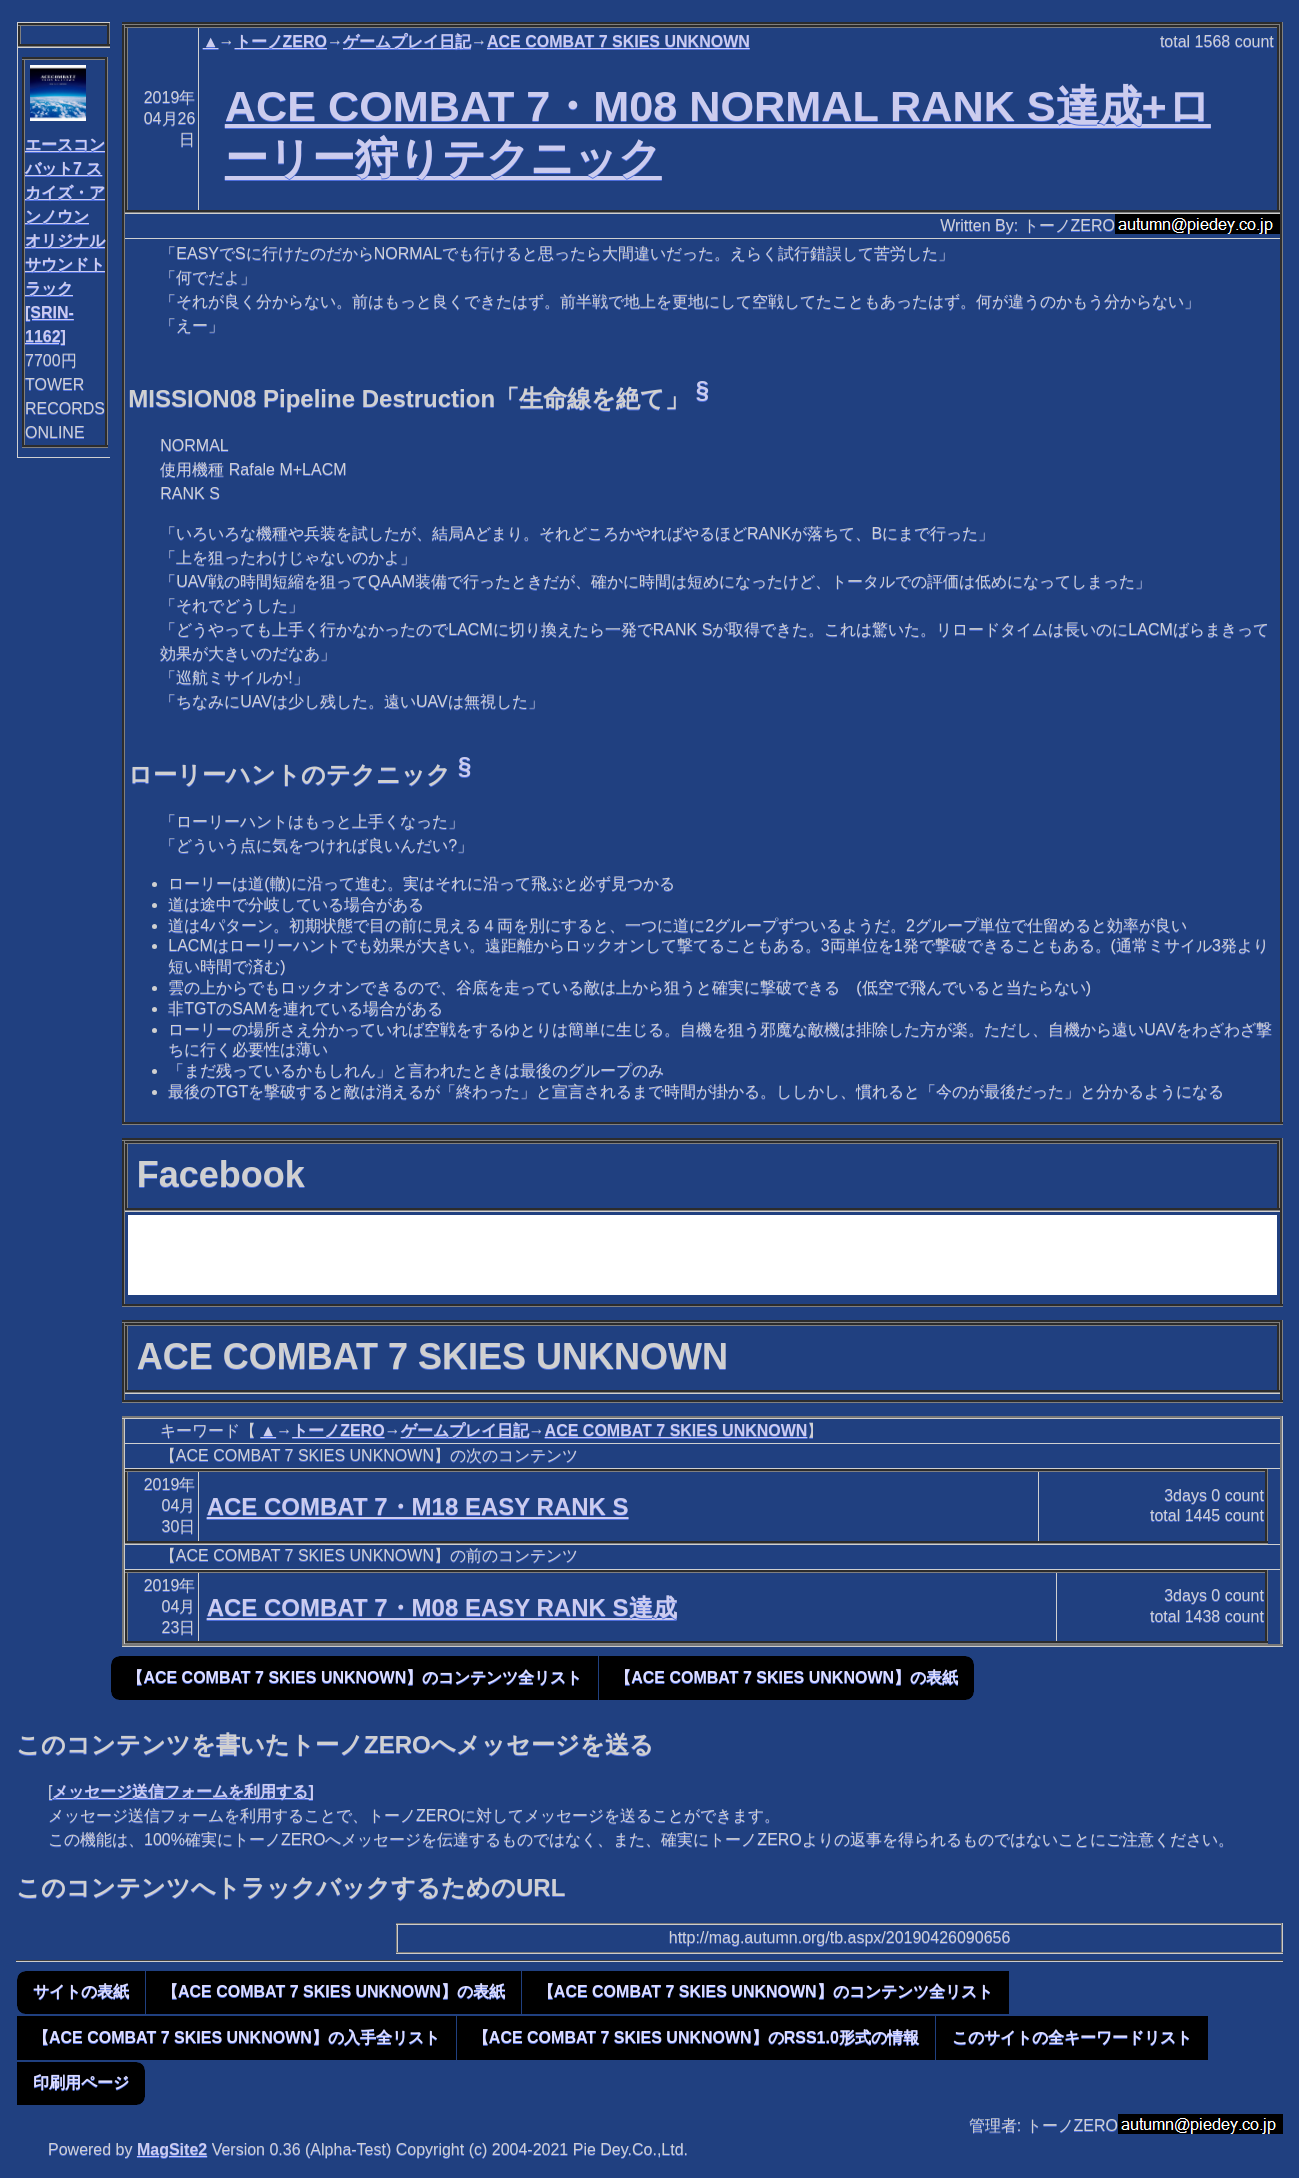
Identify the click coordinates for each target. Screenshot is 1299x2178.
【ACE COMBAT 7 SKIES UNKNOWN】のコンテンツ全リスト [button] (354, 1677)
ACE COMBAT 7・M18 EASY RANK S (418, 1506)
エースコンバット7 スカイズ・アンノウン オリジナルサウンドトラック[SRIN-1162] (65, 240)
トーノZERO (281, 41)
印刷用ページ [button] (81, 2082)
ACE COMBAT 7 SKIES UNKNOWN (618, 41)
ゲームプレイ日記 (407, 41)
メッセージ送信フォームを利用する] (182, 1791)
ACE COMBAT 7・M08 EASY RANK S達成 (442, 1607)
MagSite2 (172, 2149)
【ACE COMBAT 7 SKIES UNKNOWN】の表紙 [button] (786, 1677)
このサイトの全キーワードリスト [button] (1072, 2037)
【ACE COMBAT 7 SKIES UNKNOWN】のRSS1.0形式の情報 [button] (696, 2037)
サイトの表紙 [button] (81, 1991)
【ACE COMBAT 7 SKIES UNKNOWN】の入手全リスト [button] (236, 2037)
